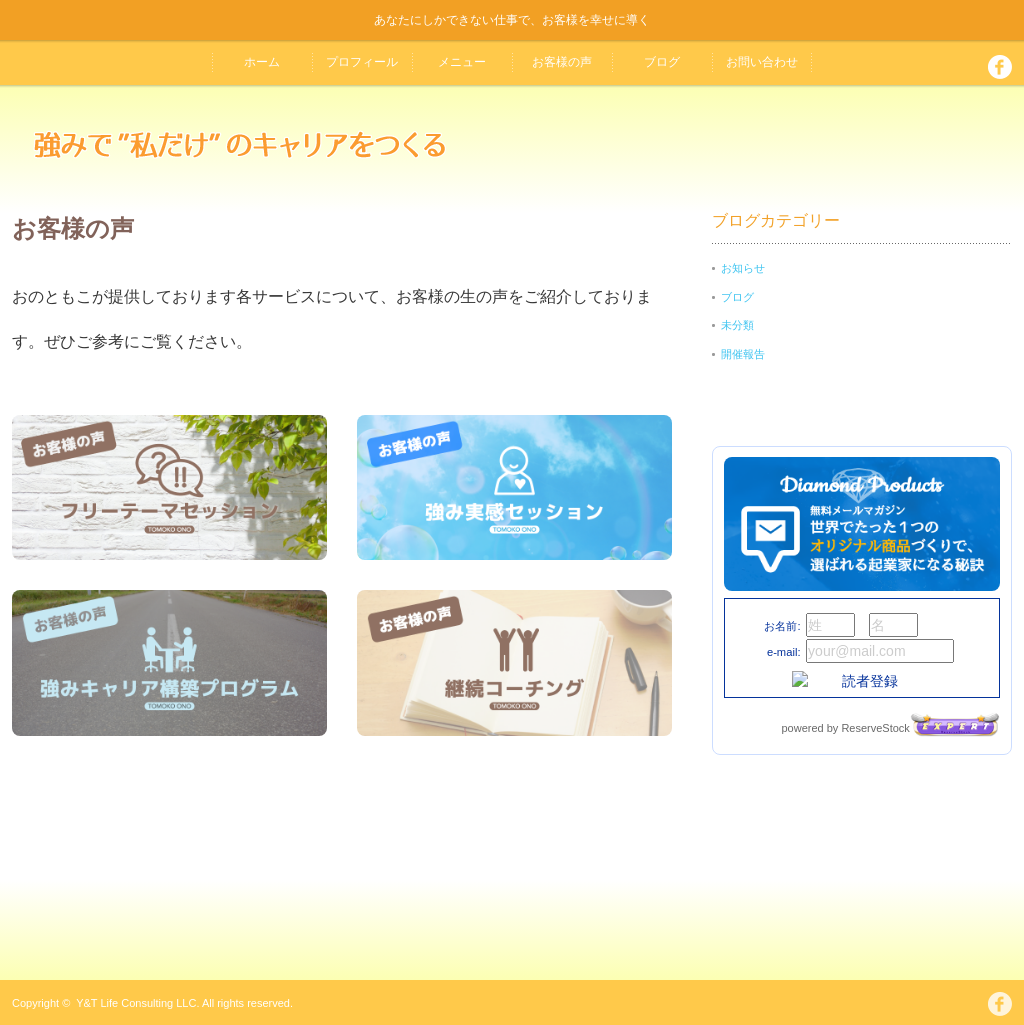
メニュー (462, 62)
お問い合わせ (762, 62)
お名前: (782, 626)
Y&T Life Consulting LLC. (137, 1003)
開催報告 (743, 354)
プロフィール (362, 62)
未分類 (737, 325)
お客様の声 (562, 62)
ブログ (662, 62)
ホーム (262, 62)
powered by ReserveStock (890, 728)
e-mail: (784, 652)
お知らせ (743, 268)
